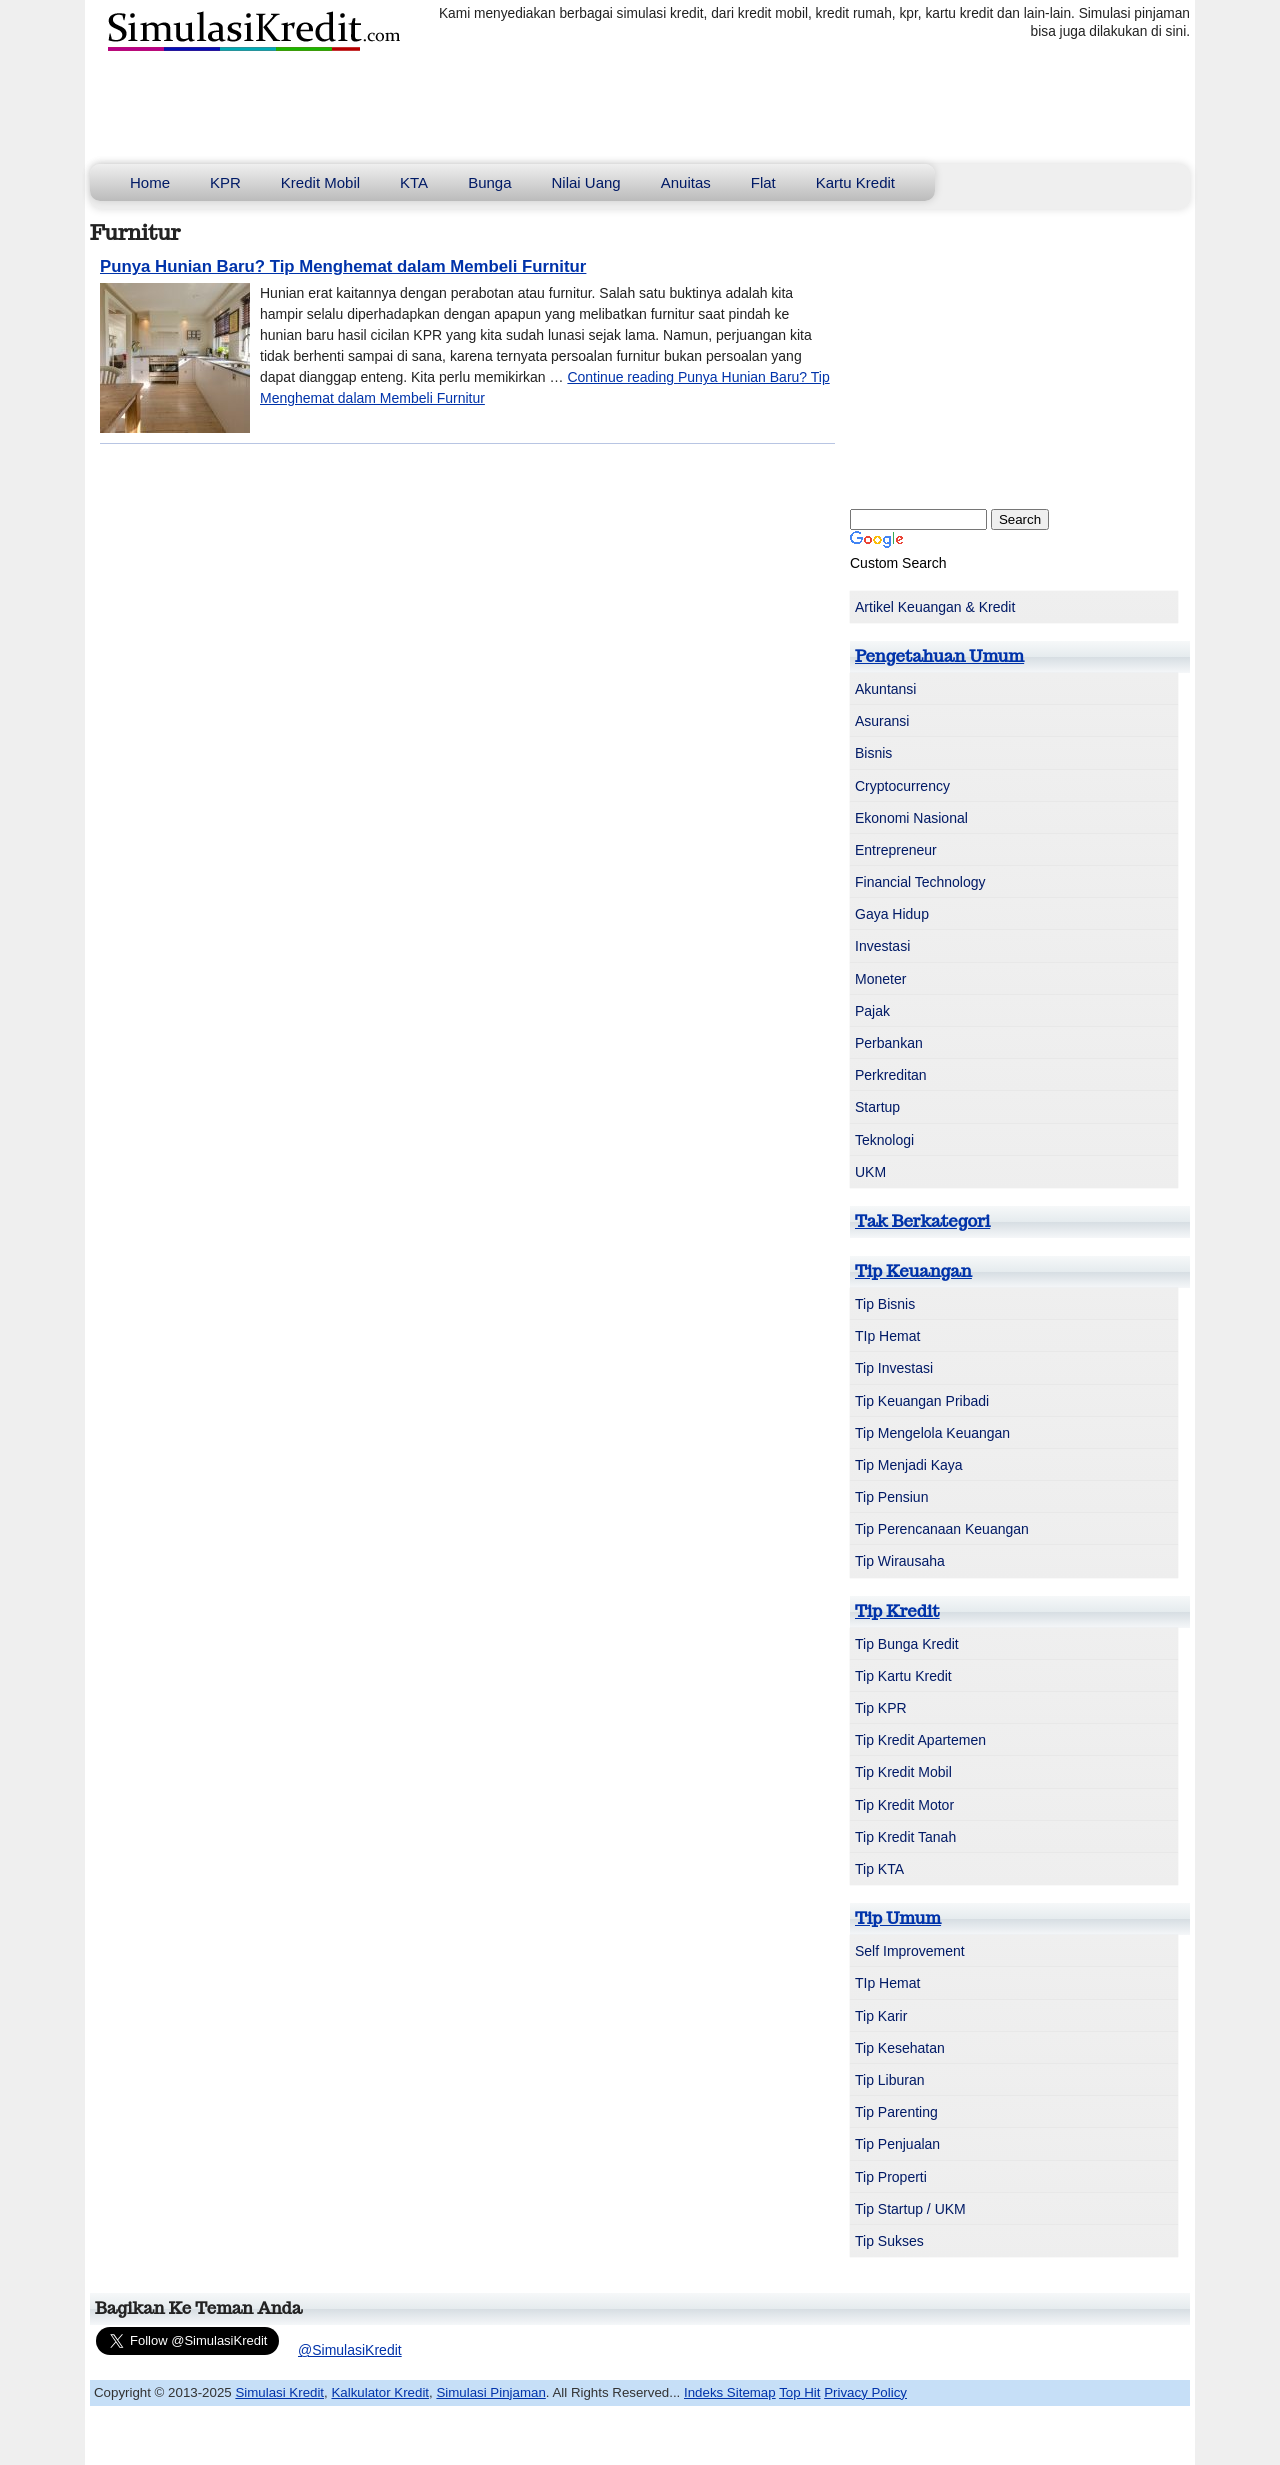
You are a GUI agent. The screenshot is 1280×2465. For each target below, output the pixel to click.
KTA (414, 182)
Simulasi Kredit (279, 2392)
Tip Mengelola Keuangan (932, 1433)
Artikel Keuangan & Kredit (935, 607)
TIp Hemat (887, 1336)
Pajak (872, 1011)
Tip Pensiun (891, 1497)
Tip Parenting (896, 2112)
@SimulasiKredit (350, 2350)
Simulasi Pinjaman (490, 2392)
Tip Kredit (897, 1611)
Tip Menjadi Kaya (909, 1465)
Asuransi (882, 721)
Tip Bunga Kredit (907, 1644)
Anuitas (686, 182)
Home (150, 182)
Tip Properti (891, 2177)
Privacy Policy (865, 2392)
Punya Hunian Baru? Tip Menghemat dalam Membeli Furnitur (343, 266)
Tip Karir (881, 2016)
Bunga (489, 182)
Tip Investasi (894, 1368)
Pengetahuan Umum (939, 656)
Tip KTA (879, 1869)
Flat (763, 182)
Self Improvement (910, 1951)
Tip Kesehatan (900, 2048)
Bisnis (873, 753)
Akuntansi (885, 689)
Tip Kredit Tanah (905, 1837)
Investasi (882, 946)
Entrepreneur (896, 850)
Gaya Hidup (892, 914)
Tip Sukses (889, 2241)
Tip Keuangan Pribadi (922, 1401)
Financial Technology (920, 882)
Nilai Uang (586, 182)
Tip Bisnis (885, 1304)
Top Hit (799, 2392)
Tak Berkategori (922, 1221)
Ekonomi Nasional (911, 818)
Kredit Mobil (320, 182)
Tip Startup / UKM (910, 2209)
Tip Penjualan (897, 2144)
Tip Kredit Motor (904, 1805)
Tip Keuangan (913, 1271)
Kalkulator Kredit (380, 2392)
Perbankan (889, 1043)
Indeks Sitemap (730, 2392)
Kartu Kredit (855, 182)
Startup (877, 1107)
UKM (870, 1172)
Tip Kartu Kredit (903, 1676)
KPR (225, 182)
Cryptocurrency (902, 786)
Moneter (880, 979)
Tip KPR (881, 1708)
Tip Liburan (890, 2080)
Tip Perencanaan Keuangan (942, 1529)
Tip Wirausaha (900, 1561)
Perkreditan (891, 1075)
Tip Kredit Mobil (903, 1772)
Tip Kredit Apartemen (920, 1740)
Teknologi (884, 1140)
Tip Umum (898, 1918)
